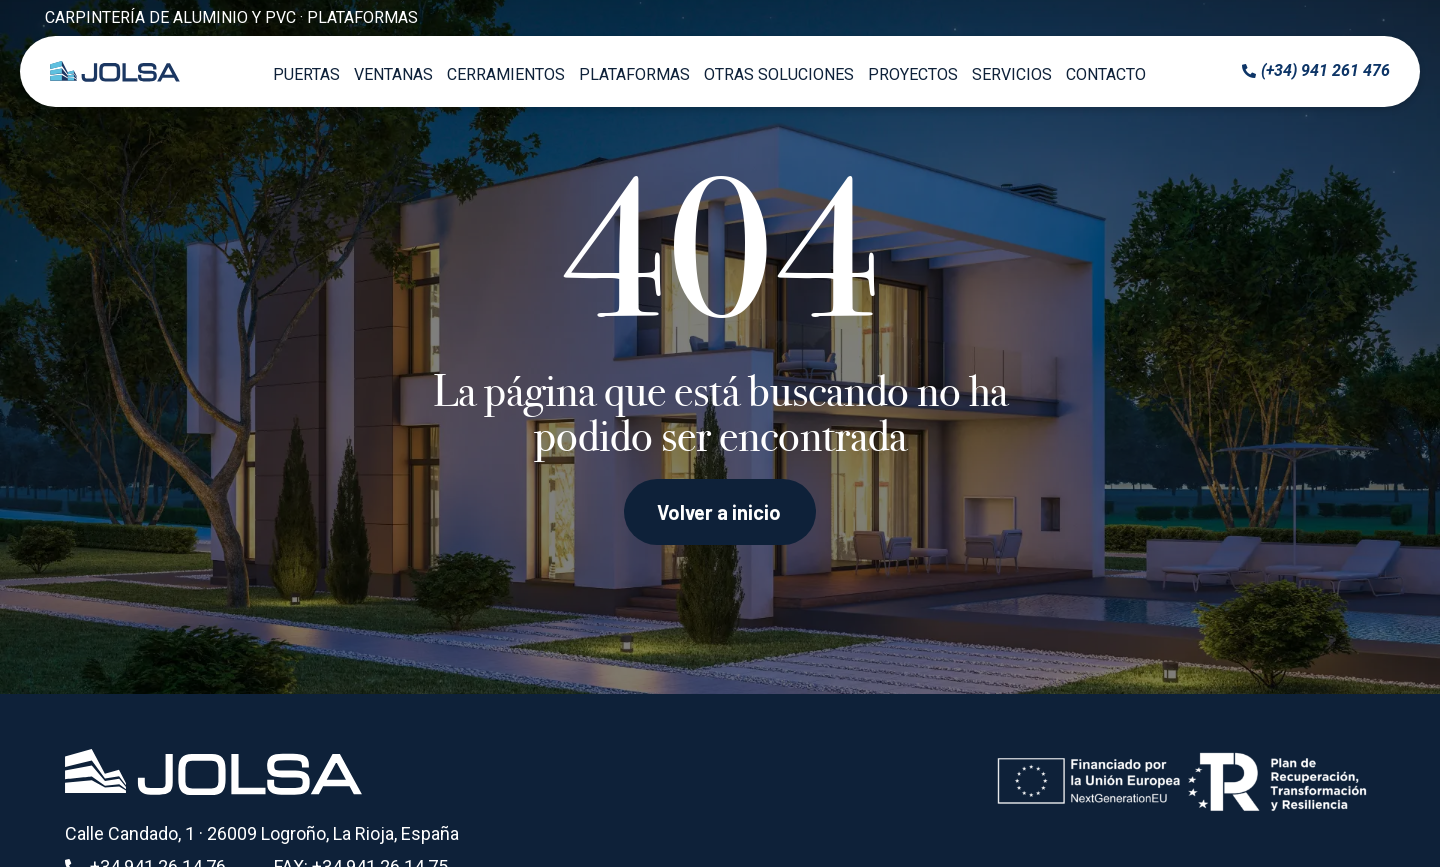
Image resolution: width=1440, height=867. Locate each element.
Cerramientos (506, 74)
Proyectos (913, 74)
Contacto (1106, 74)
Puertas (306, 74)
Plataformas (634, 74)
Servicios (1012, 74)
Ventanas (393, 74)
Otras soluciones (779, 74)
